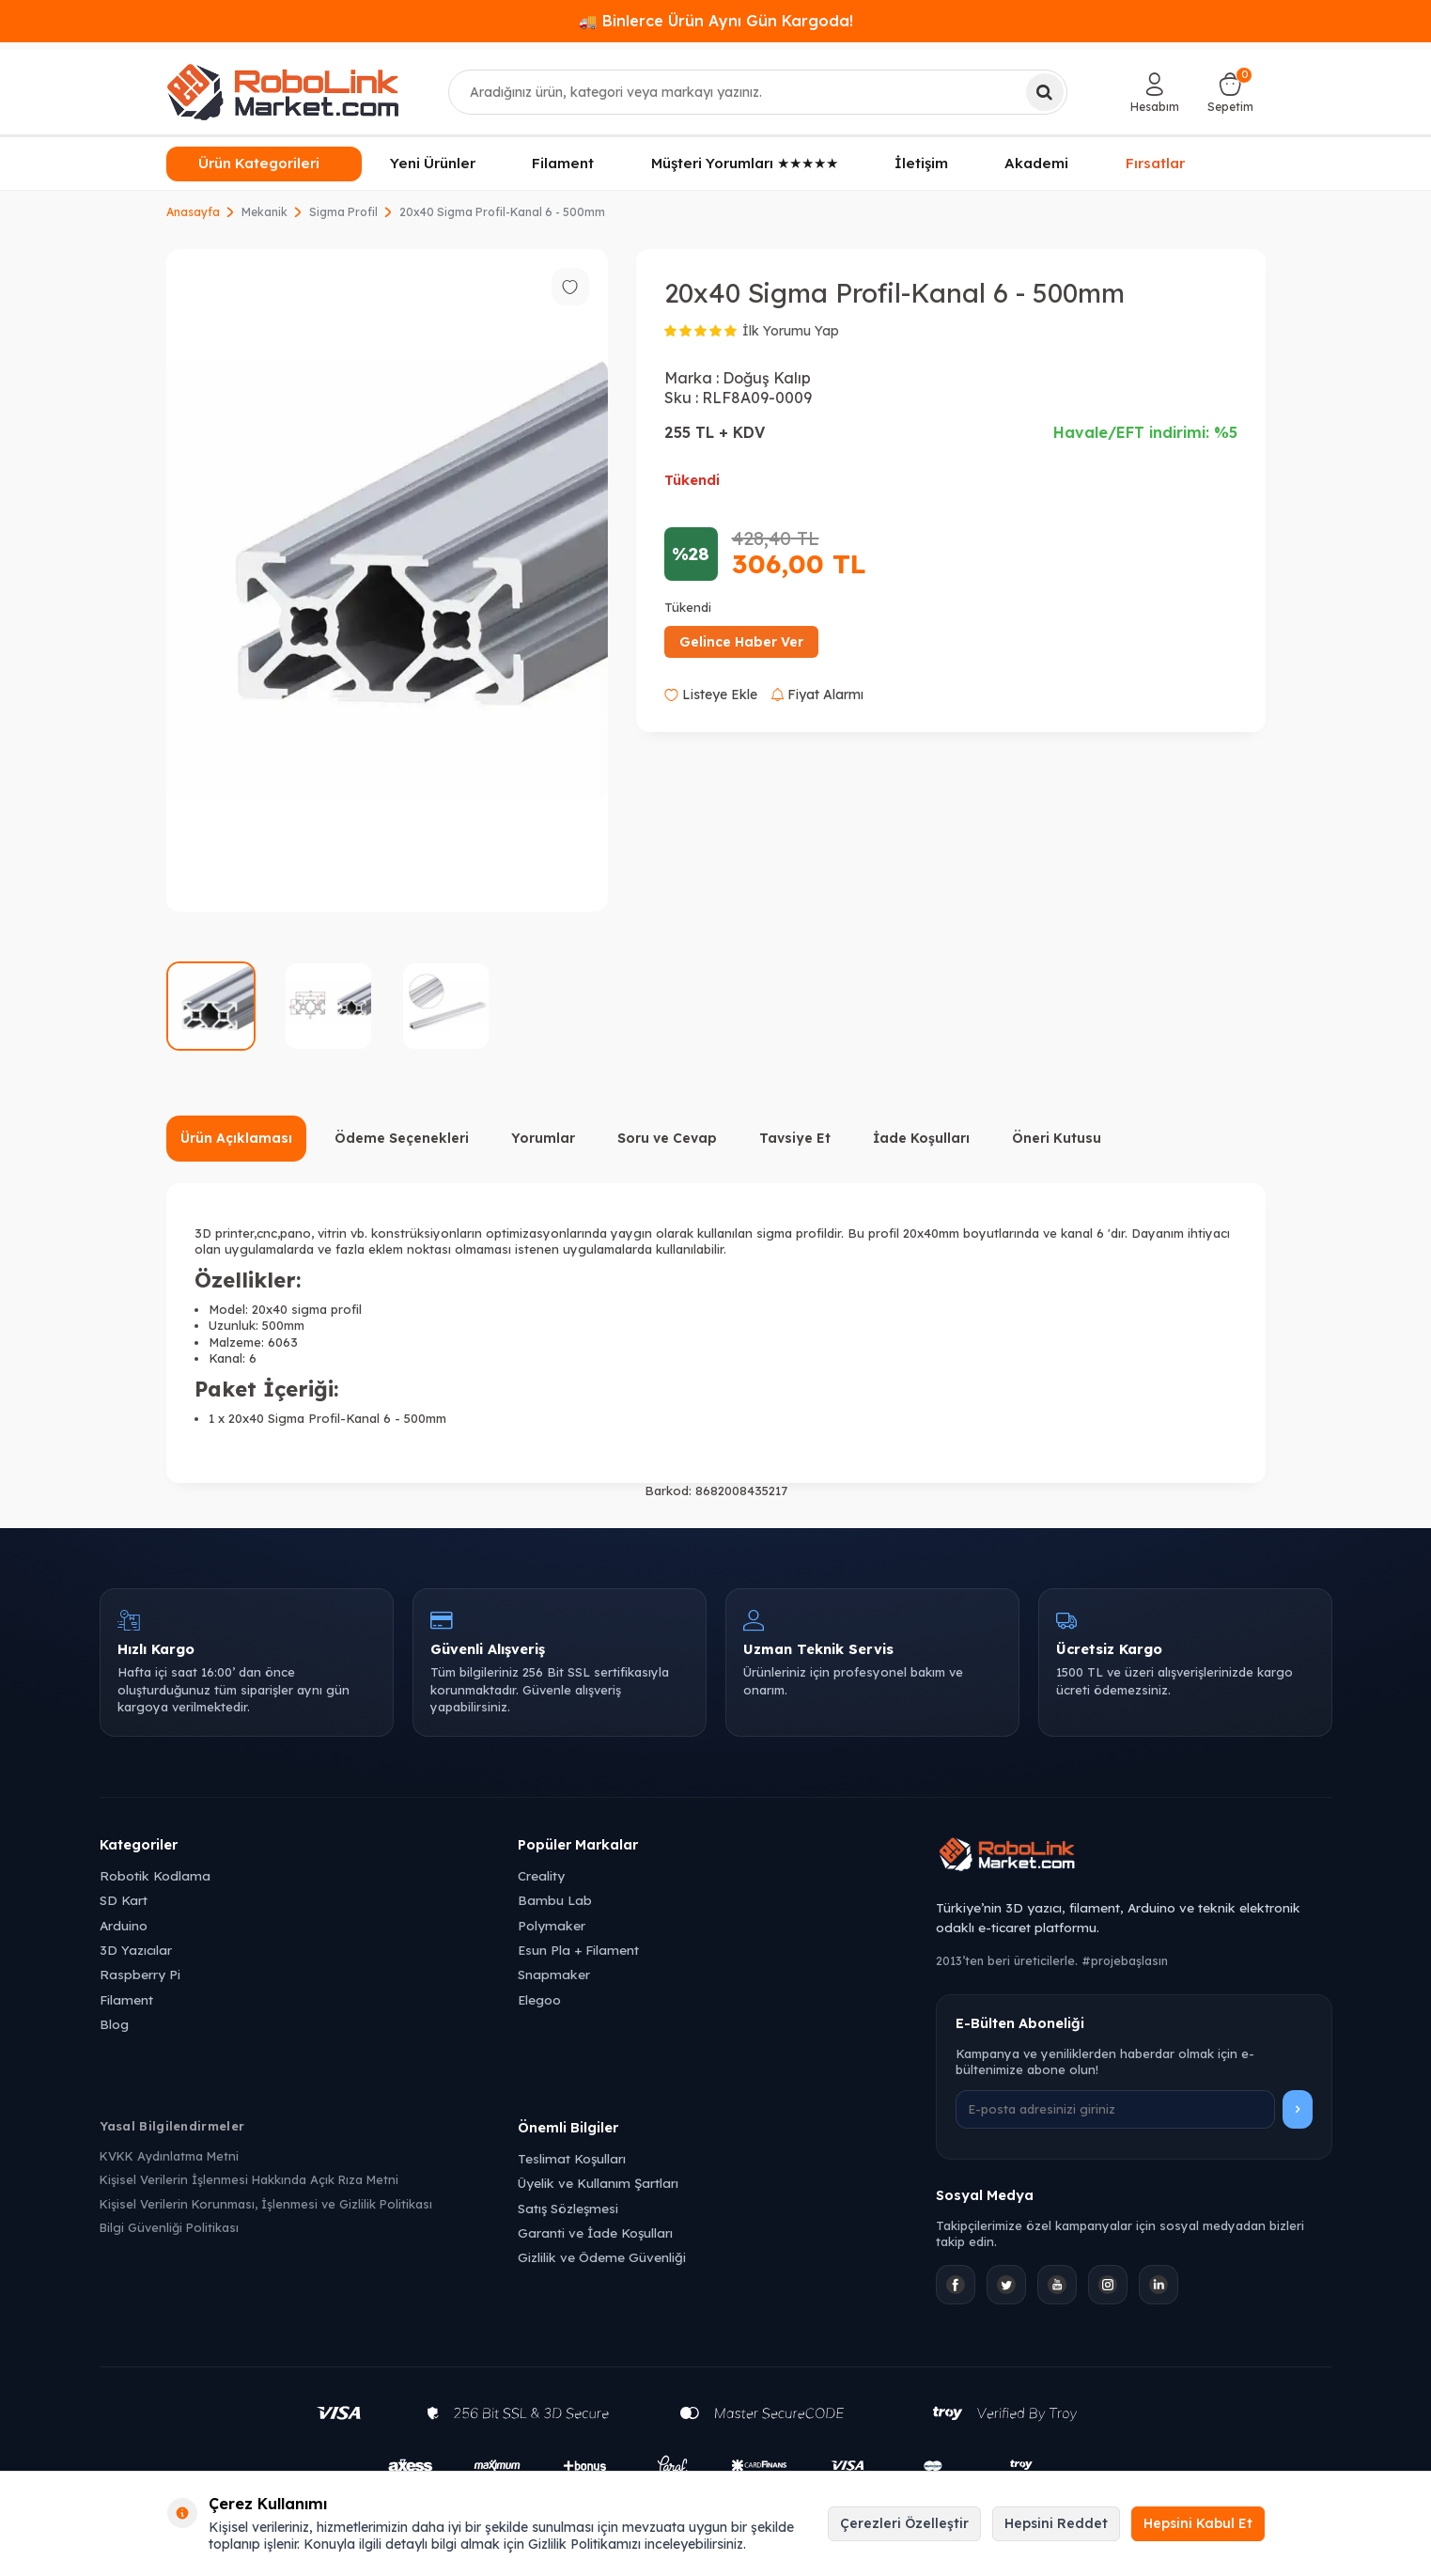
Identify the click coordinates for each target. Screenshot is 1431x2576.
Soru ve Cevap (667, 1138)
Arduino (124, 1925)
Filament (563, 163)
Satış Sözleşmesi (568, 2208)
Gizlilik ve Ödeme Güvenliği (602, 2257)
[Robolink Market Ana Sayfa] (1133, 1857)
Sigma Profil (343, 212)
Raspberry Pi (140, 1974)
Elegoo (539, 1999)
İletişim (921, 163)
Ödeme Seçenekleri (401, 1138)
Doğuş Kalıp (767, 377)
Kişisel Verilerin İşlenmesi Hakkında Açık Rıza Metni (249, 2179)
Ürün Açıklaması (236, 1138)
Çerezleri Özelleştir (904, 2523)
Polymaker (551, 1925)
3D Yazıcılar (136, 1950)
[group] (387, 580)
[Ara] (1045, 92)
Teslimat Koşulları (572, 2158)
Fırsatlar (1156, 164)
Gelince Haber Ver (741, 641)
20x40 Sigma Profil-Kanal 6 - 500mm (502, 212)
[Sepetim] (1230, 92)
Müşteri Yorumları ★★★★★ (744, 163)
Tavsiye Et (795, 1138)
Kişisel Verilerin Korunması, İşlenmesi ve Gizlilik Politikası (266, 2203)
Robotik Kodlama (155, 1875)
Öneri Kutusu (1056, 1138)
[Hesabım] (1154, 92)
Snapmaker (554, 1974)
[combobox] (757, 92)
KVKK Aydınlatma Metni (169, 2155)
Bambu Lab (555, 1900)
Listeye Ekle (710, 694)
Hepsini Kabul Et (1197, 2523)
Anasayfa (193, 212)
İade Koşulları (921, 1138)
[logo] (282, 92)
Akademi (1036, 163)
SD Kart (124, 1900)
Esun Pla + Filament (578, 1950)
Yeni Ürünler (432, 163)
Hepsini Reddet (1056, 2523)
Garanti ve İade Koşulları (595, 2232)
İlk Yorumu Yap (790, 330)
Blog (114, 2024)
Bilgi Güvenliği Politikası (169, 2227)
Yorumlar (543, 1138)
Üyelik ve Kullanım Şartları (598, 2183)
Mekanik (264, 212)
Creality (541, 1875)
